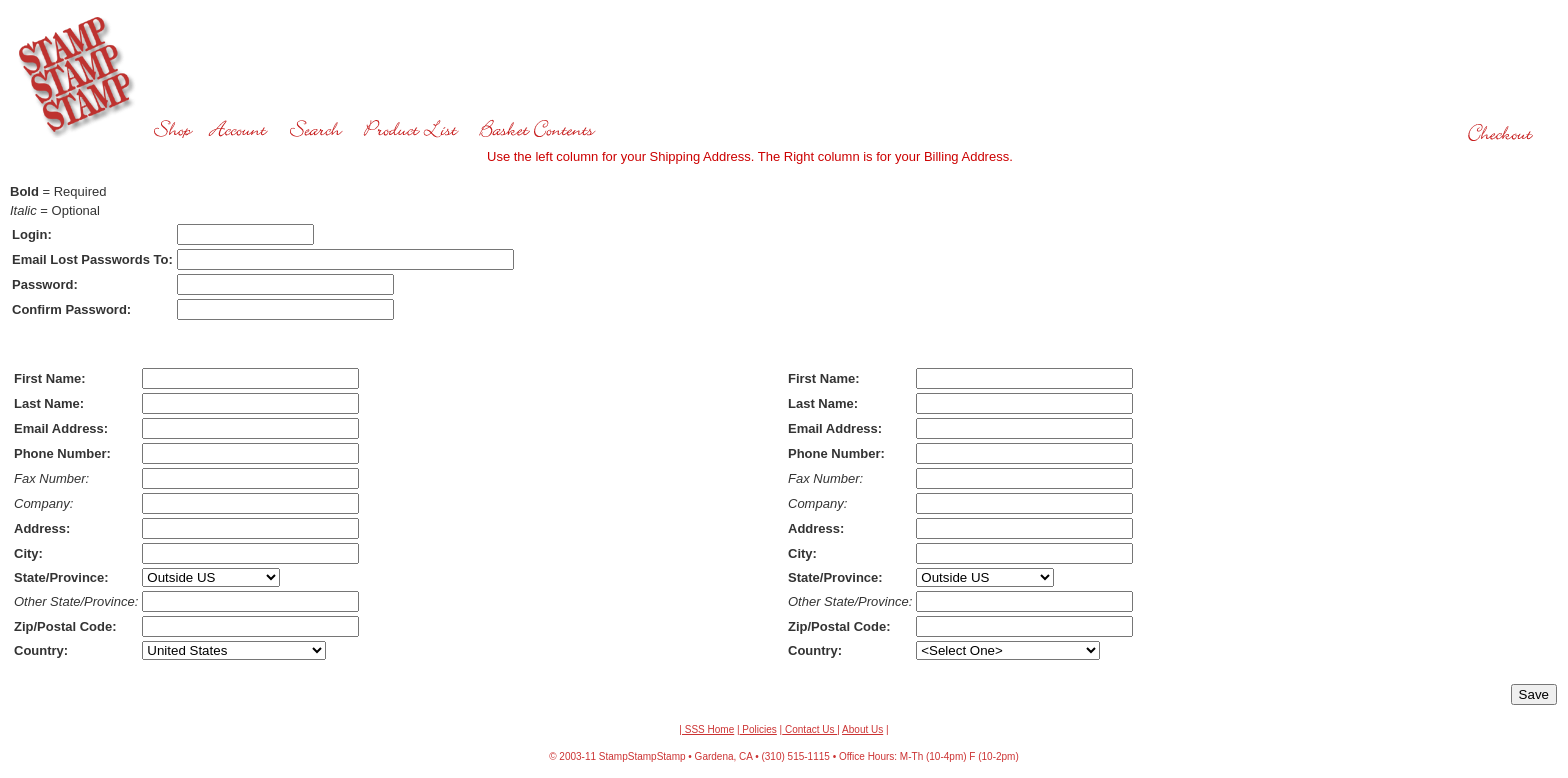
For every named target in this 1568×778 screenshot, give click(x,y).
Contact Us (809, 729)
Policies (758, 729)
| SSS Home (706, 729)
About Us (862, 729)
